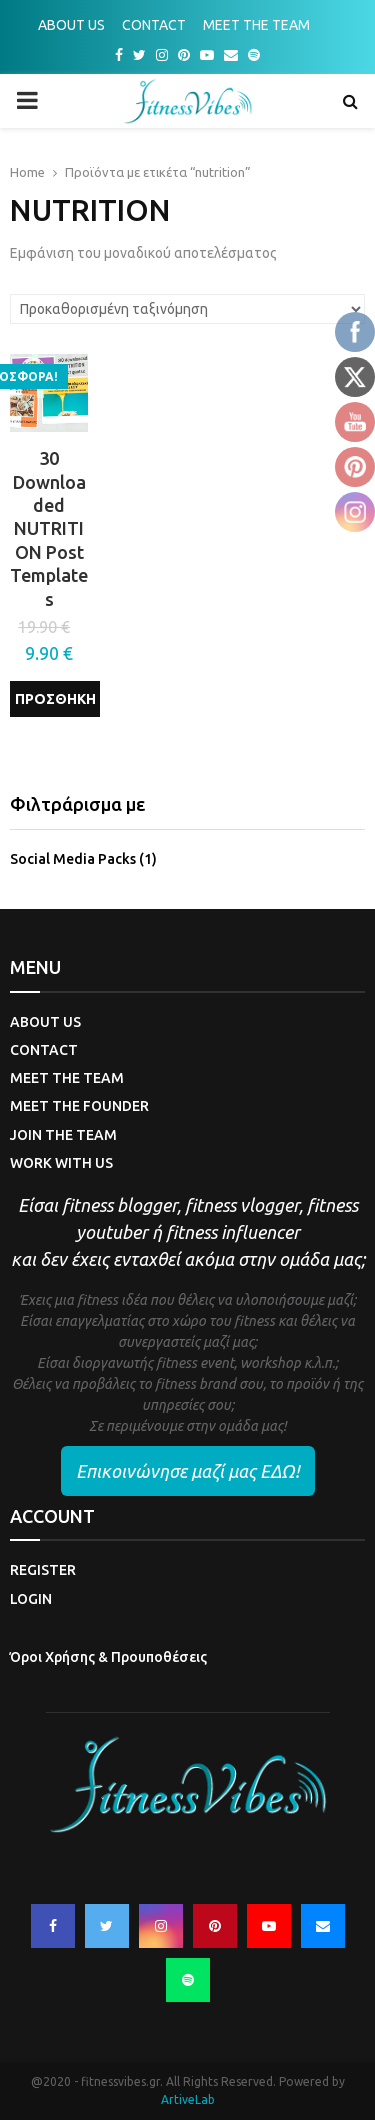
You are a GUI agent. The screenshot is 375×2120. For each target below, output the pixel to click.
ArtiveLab (188, 2099)
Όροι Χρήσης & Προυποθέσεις (108, 1657)
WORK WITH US (61, 1163)
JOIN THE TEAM (63, 1135)
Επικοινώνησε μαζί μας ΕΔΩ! (188, 1471)
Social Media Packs (73, 859)
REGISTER (43, 1570)
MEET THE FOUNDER (79, 1106)
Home (27, 172)
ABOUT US (71, 25)
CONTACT (154, 25)
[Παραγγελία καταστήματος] (187, 309)
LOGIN (31, 1599)
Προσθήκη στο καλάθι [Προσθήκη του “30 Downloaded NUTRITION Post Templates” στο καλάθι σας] (55, 704)
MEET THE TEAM (256, 25)
